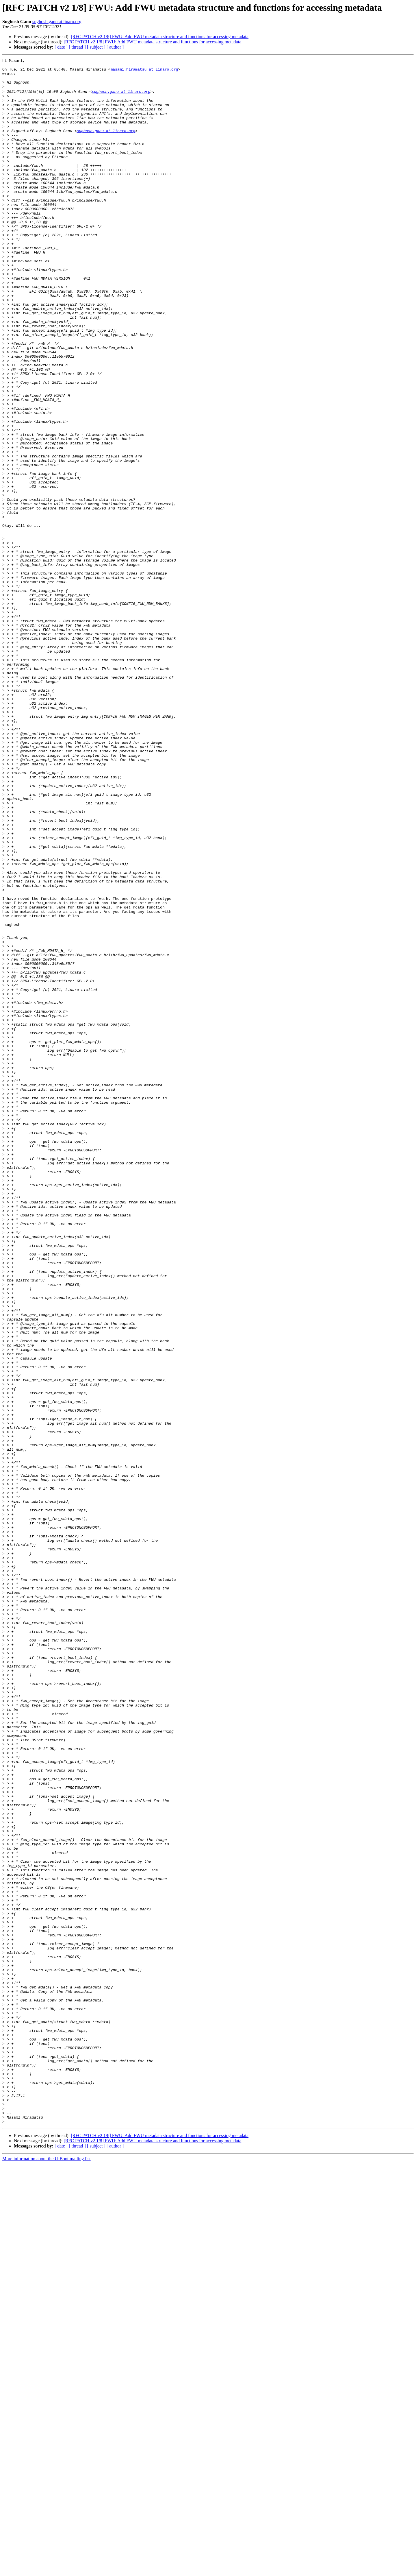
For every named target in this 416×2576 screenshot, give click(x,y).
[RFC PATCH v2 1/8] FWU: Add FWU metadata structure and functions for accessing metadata (159, 36)
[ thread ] (77, 47)
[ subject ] (96, 47)
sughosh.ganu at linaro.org (56, 21)
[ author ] (115, 47)
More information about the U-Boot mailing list (46, 2570)
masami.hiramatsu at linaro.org (144, 71)
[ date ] (61, 47)
